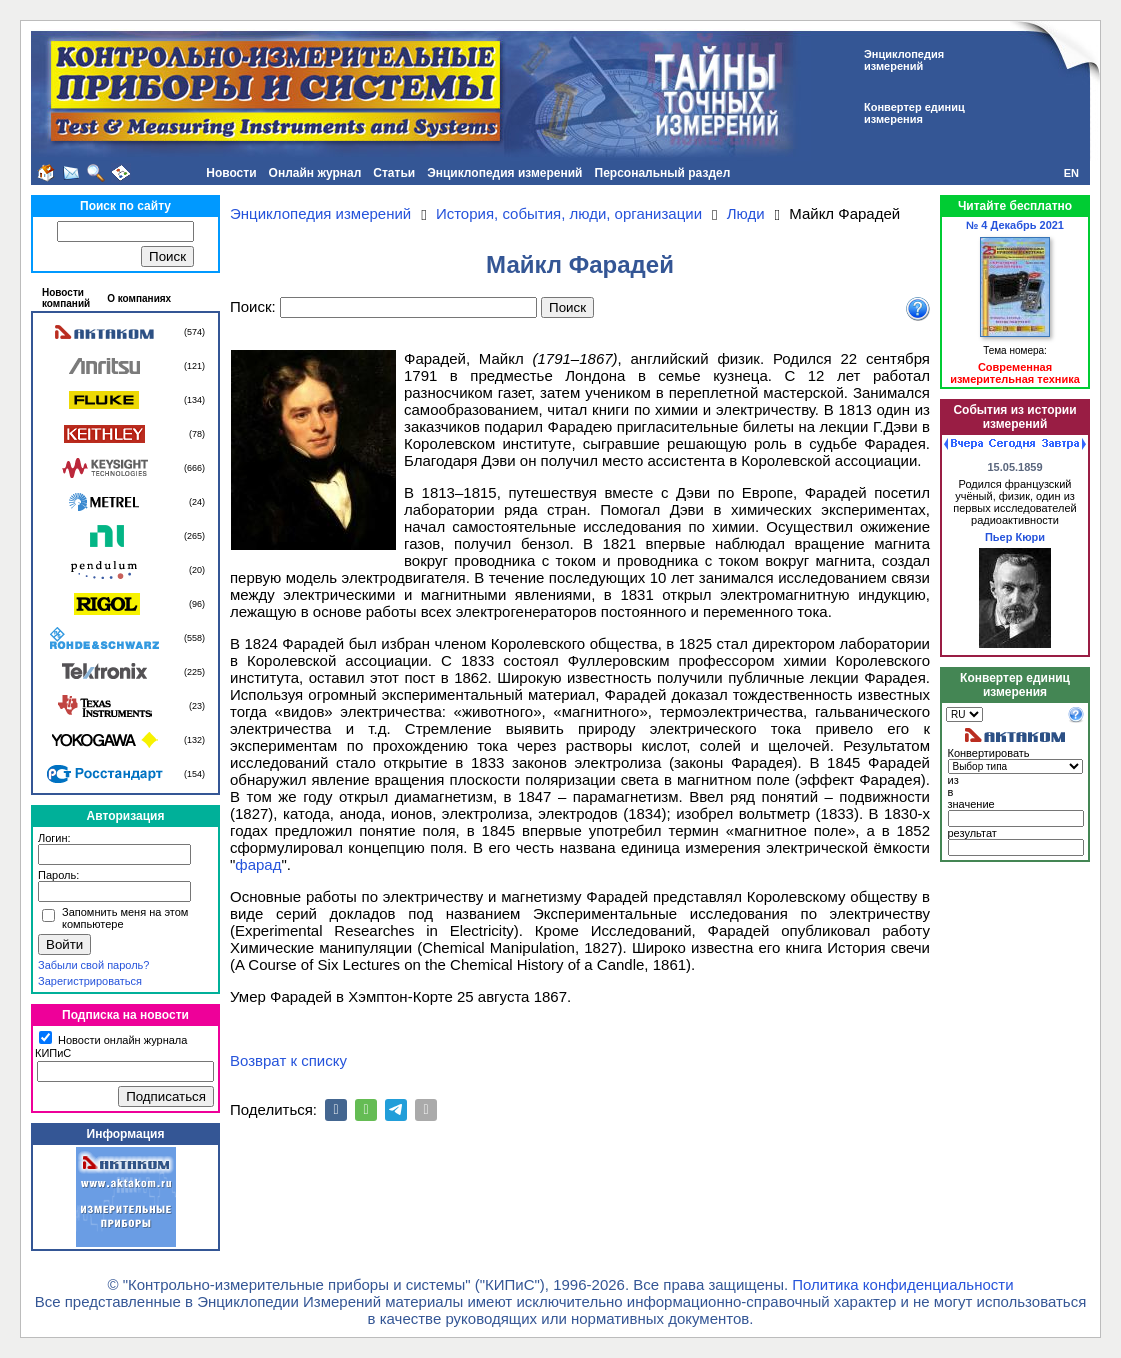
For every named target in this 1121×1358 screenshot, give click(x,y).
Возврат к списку (288, 1060)
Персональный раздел (663, 173)
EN (1071, 173)
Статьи (394, 173)
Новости (231, 173)
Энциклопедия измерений (504, 173)
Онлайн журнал (315, 173)
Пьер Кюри (1015, 537)
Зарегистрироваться (90, 981)
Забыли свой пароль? (93, 965)
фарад (258, 864)
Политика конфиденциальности (902, 1284)
